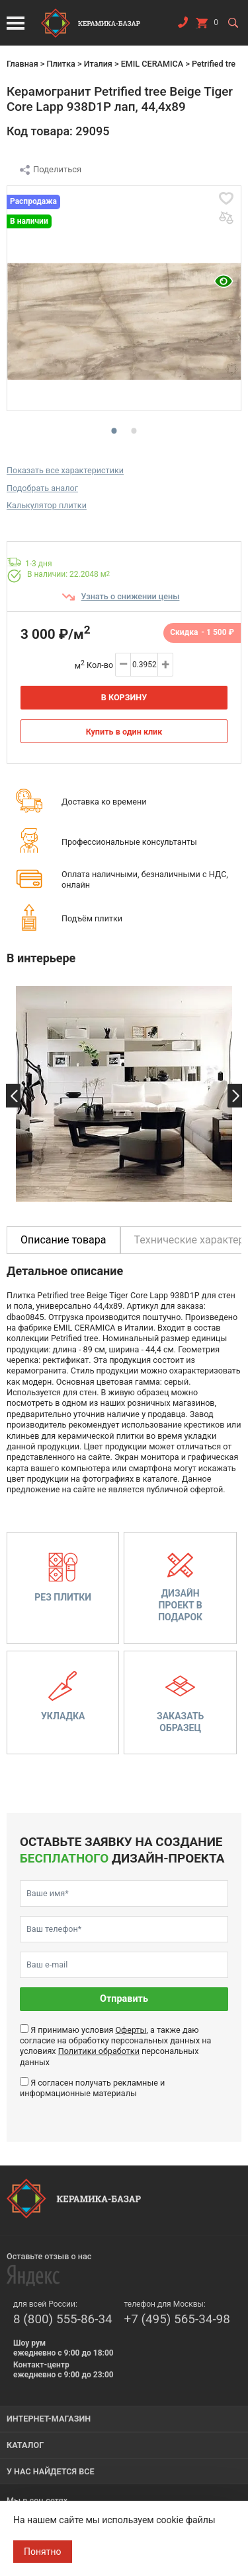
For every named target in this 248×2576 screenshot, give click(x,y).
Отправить (124, 1998)
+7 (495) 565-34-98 (177, 2319)
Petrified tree (216, 64)
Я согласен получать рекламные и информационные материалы (92, 2088)
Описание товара (63, 1240)
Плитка (60, 64)
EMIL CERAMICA (152, 64)
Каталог (25, 2445)
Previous (13, 1095)
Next (234, 1095)
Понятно (43, 2551)
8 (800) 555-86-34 (62, 2319)
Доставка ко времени (104, 802)
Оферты (130, 2030)
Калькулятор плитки (47, 505)
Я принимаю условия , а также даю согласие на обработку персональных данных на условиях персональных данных (115, 2046)
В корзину (124, 697)
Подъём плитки (92, 918)
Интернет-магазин (49, 2419)
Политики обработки (99, 2051)
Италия (98, 64)
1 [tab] (111, 429)
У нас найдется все (51, 2471)
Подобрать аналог (42, 488)
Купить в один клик (124, 732)
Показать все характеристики (65, 470)
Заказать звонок (182, 25)
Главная (22, 64)
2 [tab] (131, 429)
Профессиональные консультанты (129, 842)
